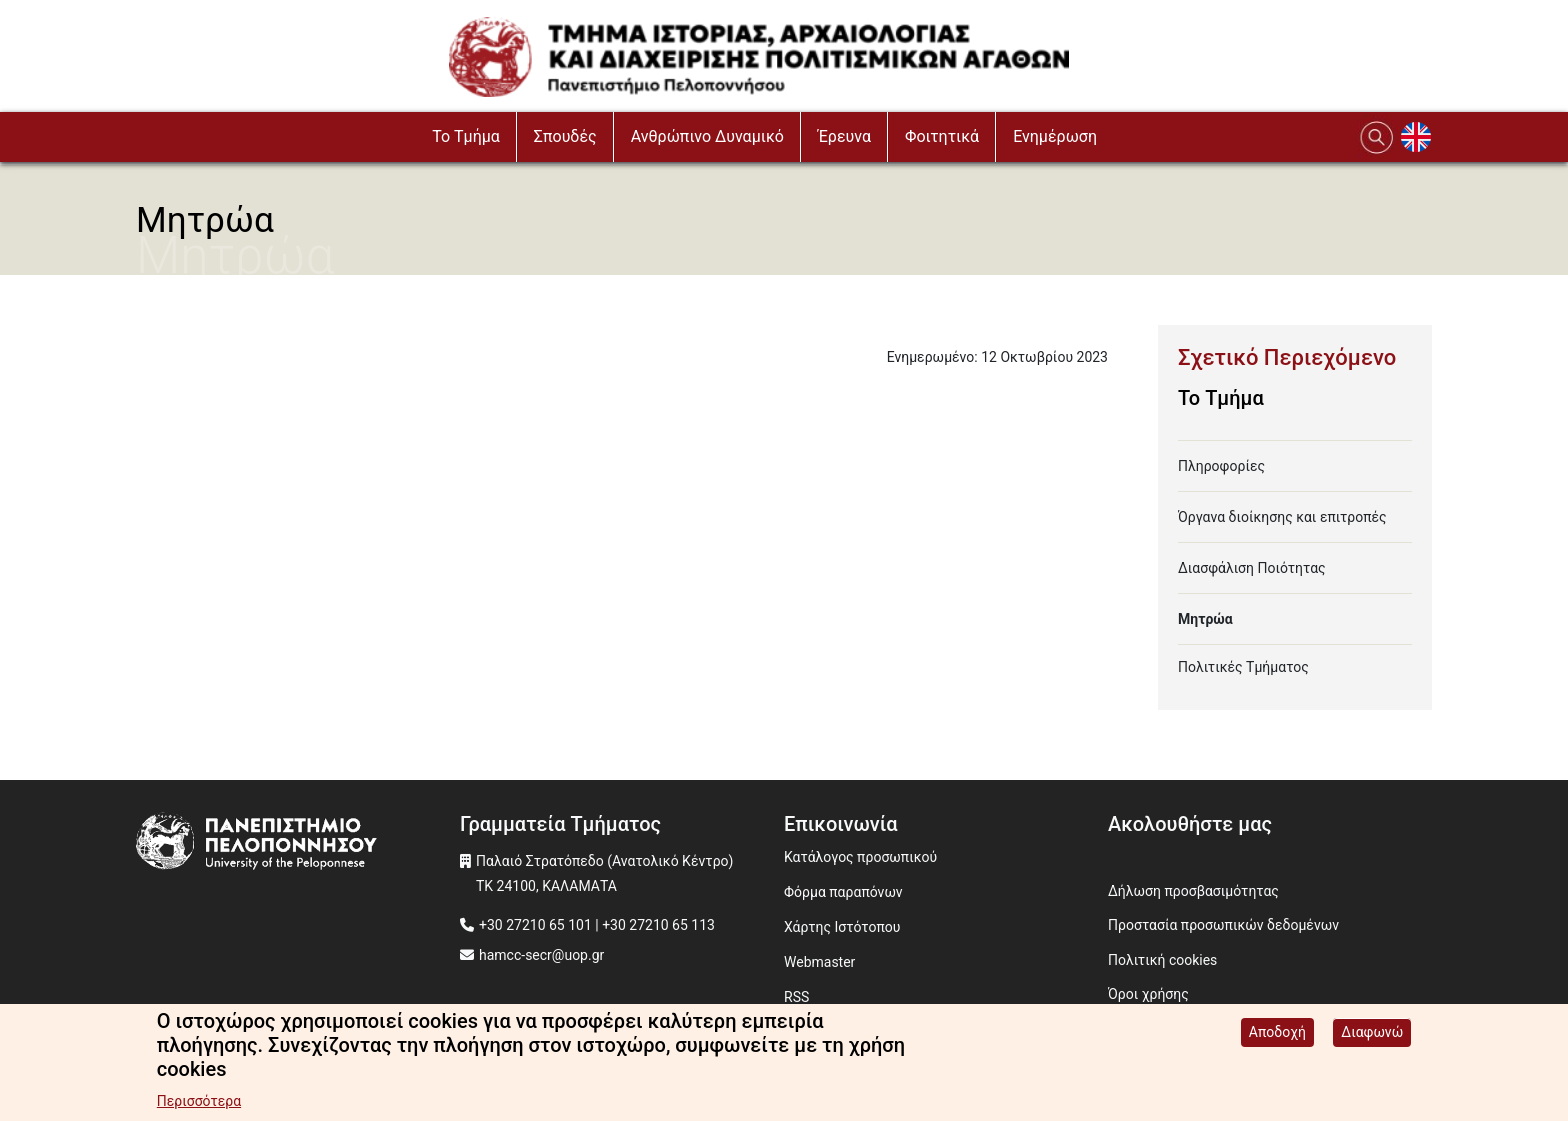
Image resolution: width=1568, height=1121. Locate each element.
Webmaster (819, 962)
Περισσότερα (199, 1103)
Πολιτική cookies (1162, 960)
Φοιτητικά (942, 136)
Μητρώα (1205, 619)
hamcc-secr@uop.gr (541, 955)
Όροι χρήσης (1148, 994)
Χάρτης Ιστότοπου (842, 927)
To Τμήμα (466, 136)
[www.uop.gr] (298, 843)
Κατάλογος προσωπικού (860, 857)
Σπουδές (565, 136)
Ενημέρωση (1055, 136)
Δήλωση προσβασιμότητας (1193, 891)
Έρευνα (844, 136)
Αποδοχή (1277, 1034)
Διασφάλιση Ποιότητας (1252, 568)
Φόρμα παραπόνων (843, 892)
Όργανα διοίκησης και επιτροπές (1282, 517)
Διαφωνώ (1372, 1034)
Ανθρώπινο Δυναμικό (707, 136)
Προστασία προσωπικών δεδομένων (1223, 925)
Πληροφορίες (1221, 466)
